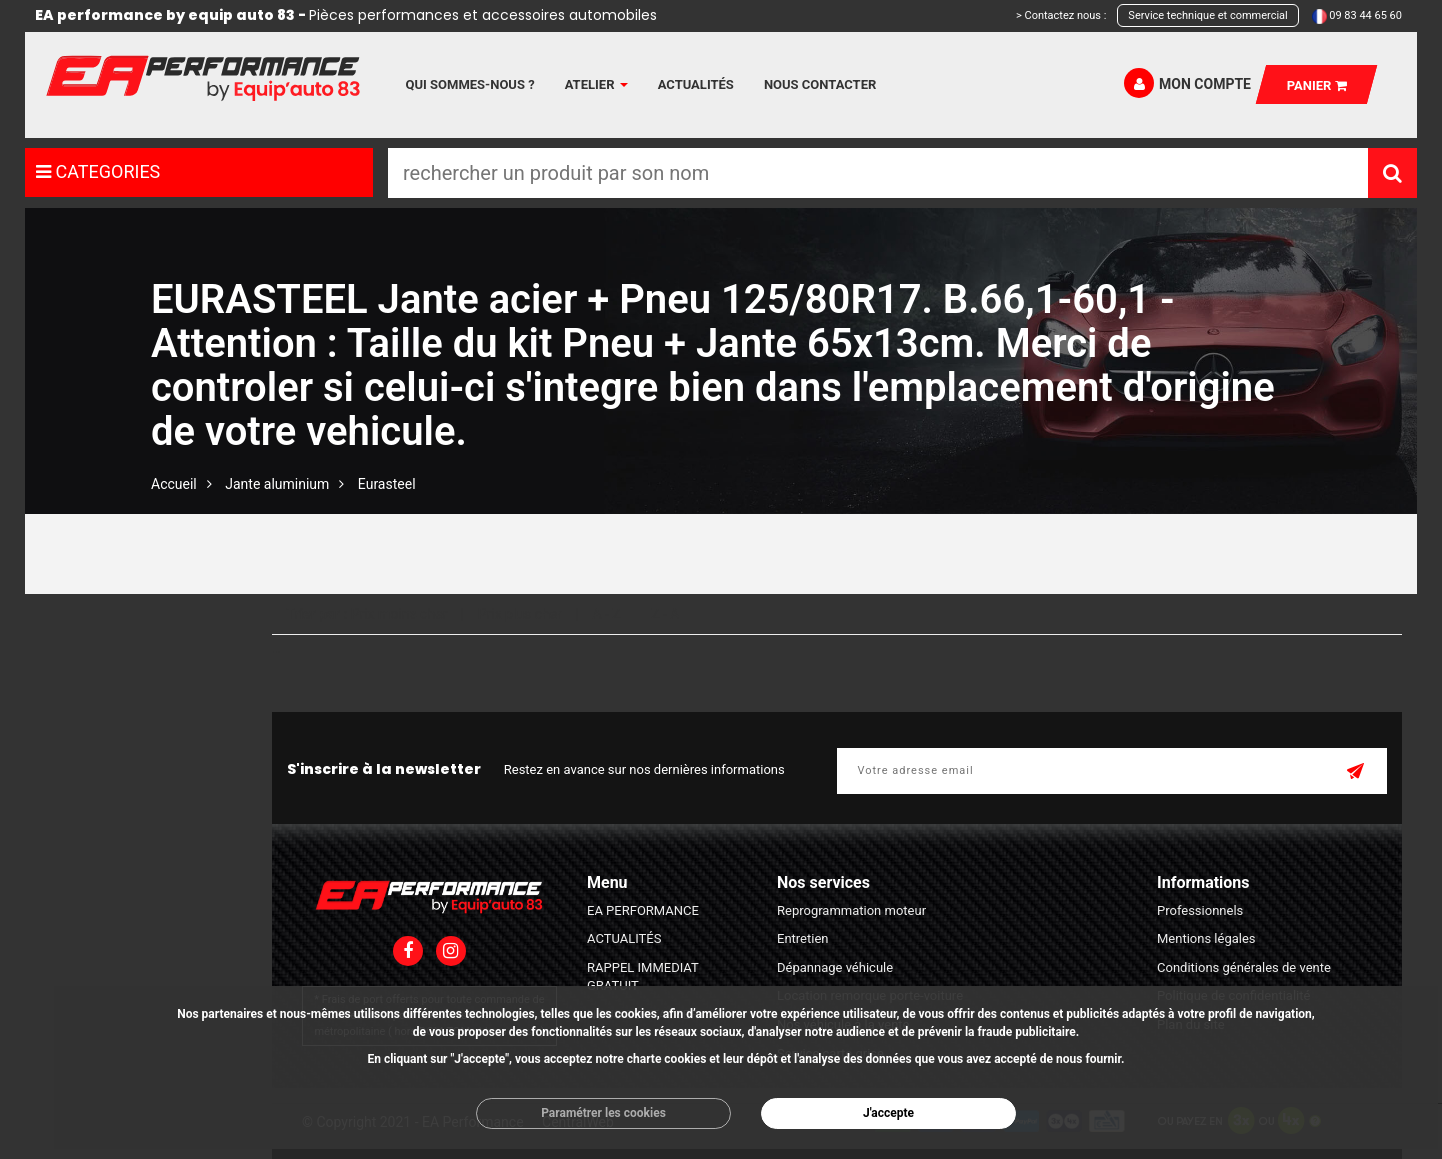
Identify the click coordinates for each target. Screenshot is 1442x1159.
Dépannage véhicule (835, 967)
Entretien (803, 938)
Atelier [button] (596, 84)
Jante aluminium (277, 484)
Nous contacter (820, 84)
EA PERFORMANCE (643, 910)
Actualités (696, 84)
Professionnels (1200, 910)
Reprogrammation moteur (851, 910)
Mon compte (1187, 83)
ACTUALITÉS (624, 938)
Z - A (665, 614)
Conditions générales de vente (1244, 967)
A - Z (606, 614)
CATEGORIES (98, 171)
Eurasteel (387, 484)
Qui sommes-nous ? (470, 84)
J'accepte (888, 1113)
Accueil (174, 484)
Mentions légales (1206, 938)
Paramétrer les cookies (603, 1113)
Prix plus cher (520, 614)
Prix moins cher (399, 614)
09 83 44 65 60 (1365, 15)
